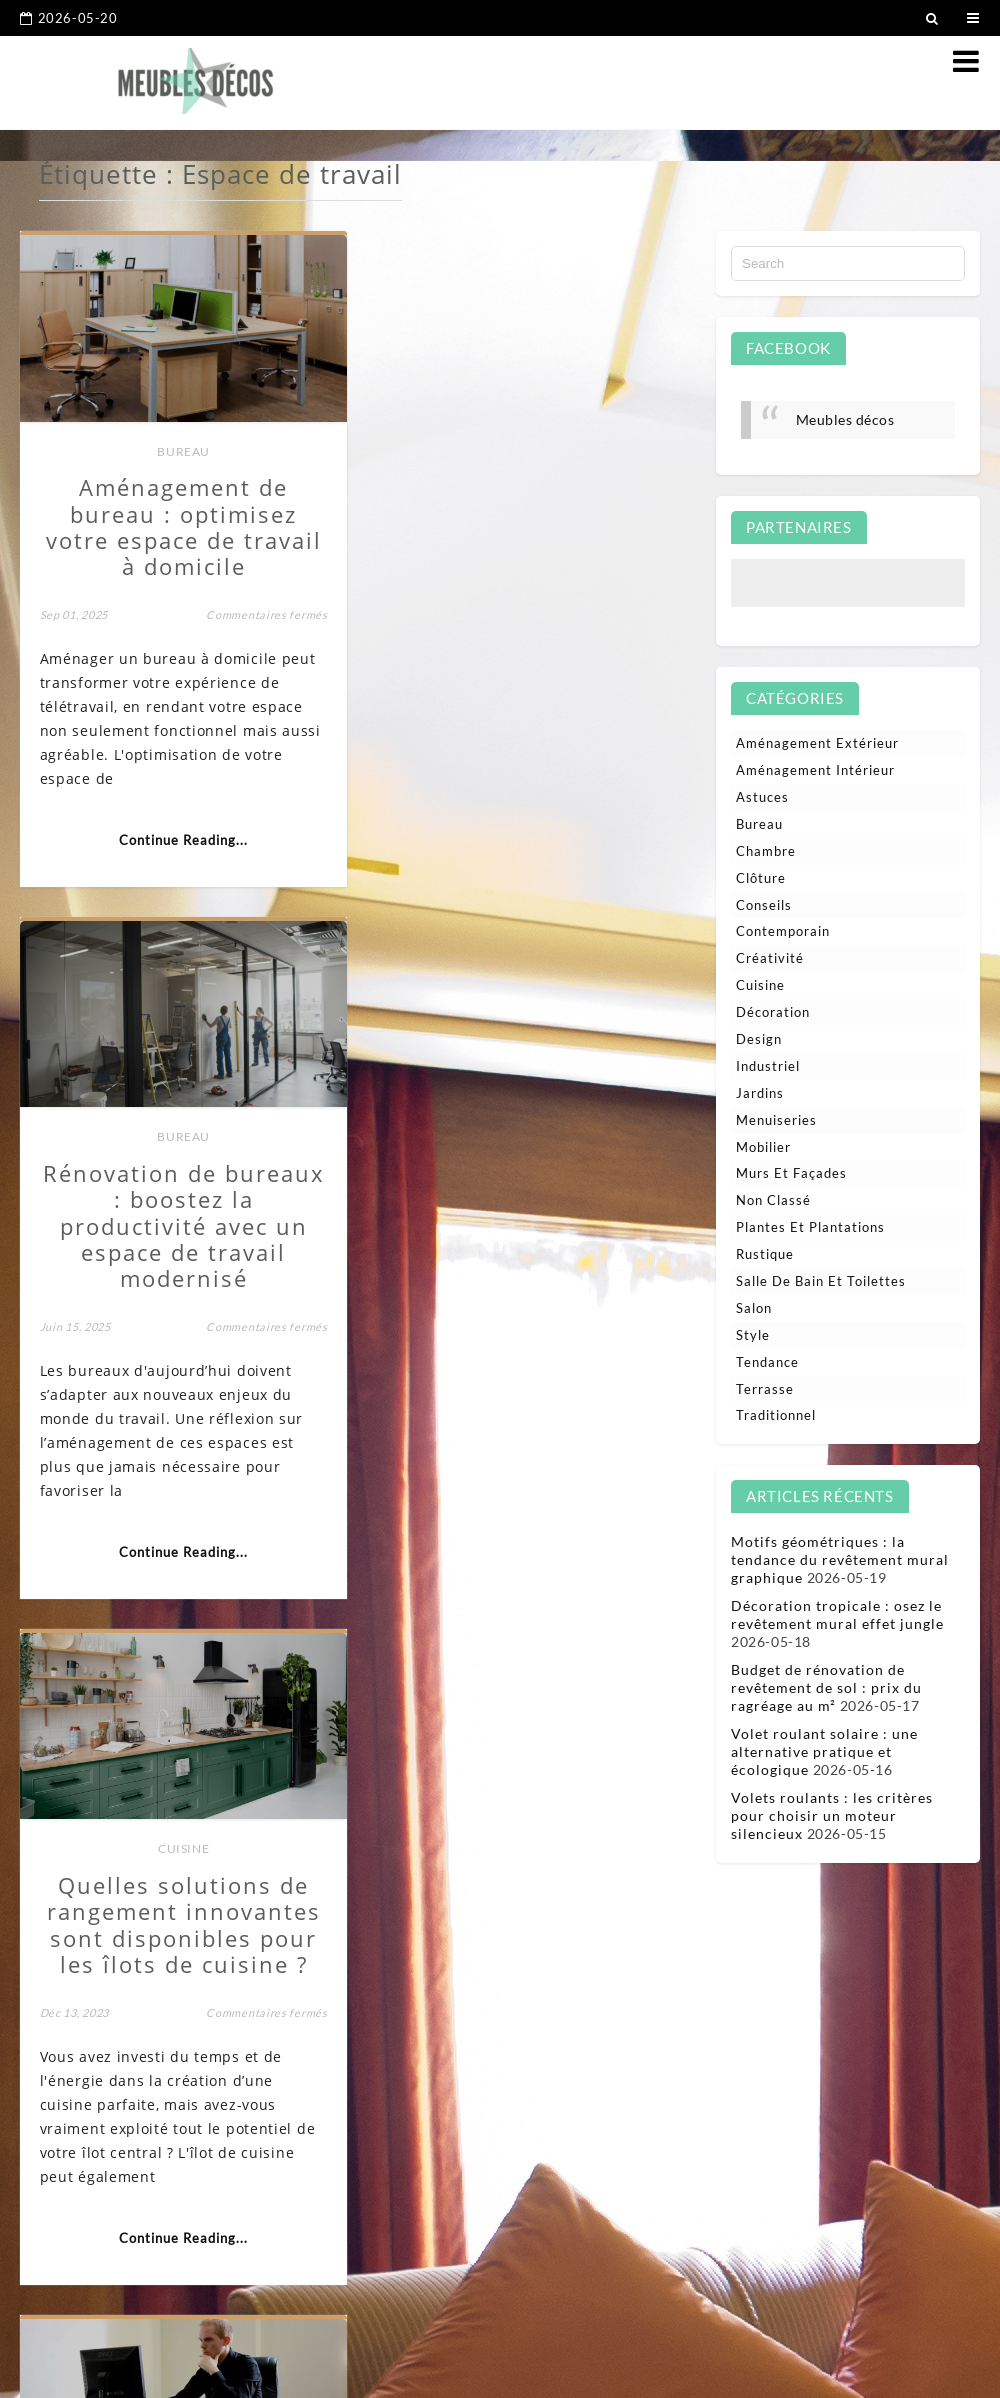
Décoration (773, 1012)
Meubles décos (845, 419)
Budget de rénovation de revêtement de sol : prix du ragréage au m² (826, 1687)
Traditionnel (776, 1415)
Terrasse (765, 1389)
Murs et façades (791, 1173)
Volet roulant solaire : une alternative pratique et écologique (824, 1751)
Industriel (768, 1066)
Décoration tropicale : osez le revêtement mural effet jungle (837, 1614)
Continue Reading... (181, 837)
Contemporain (783, 931)
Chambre (766, 851)
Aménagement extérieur (817, 743)
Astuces (762, 797)
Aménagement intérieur (152, 1840)
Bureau (181, 448)
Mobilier (763, 1147)
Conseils (764, 905)
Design (759, 1039)
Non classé (773, 1200)
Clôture (761, 878)
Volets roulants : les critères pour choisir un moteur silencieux (832, 1815)
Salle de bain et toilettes (821, 1281)
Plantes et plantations (810, 1227)
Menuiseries (776, 1120)
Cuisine (181, 1157)
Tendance (767, 1362)
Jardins (760, 1093)
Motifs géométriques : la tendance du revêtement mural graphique (840, 1559)
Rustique (765, 1254)
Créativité (770, 958)
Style (753, 1335)
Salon (754, 1308)
